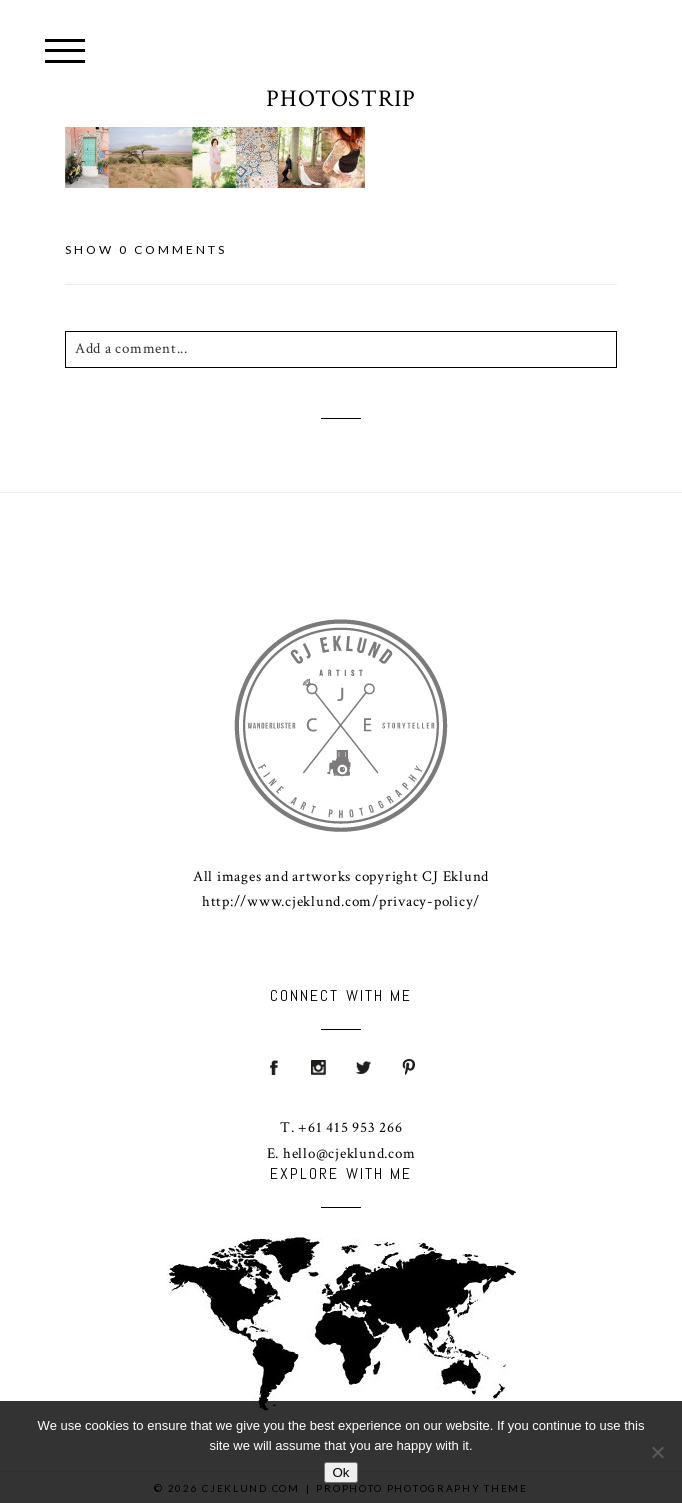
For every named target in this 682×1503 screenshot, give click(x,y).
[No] (657, 1452)
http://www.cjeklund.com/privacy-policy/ (341, 901)
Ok (340, 1472)
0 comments (146, 249)
